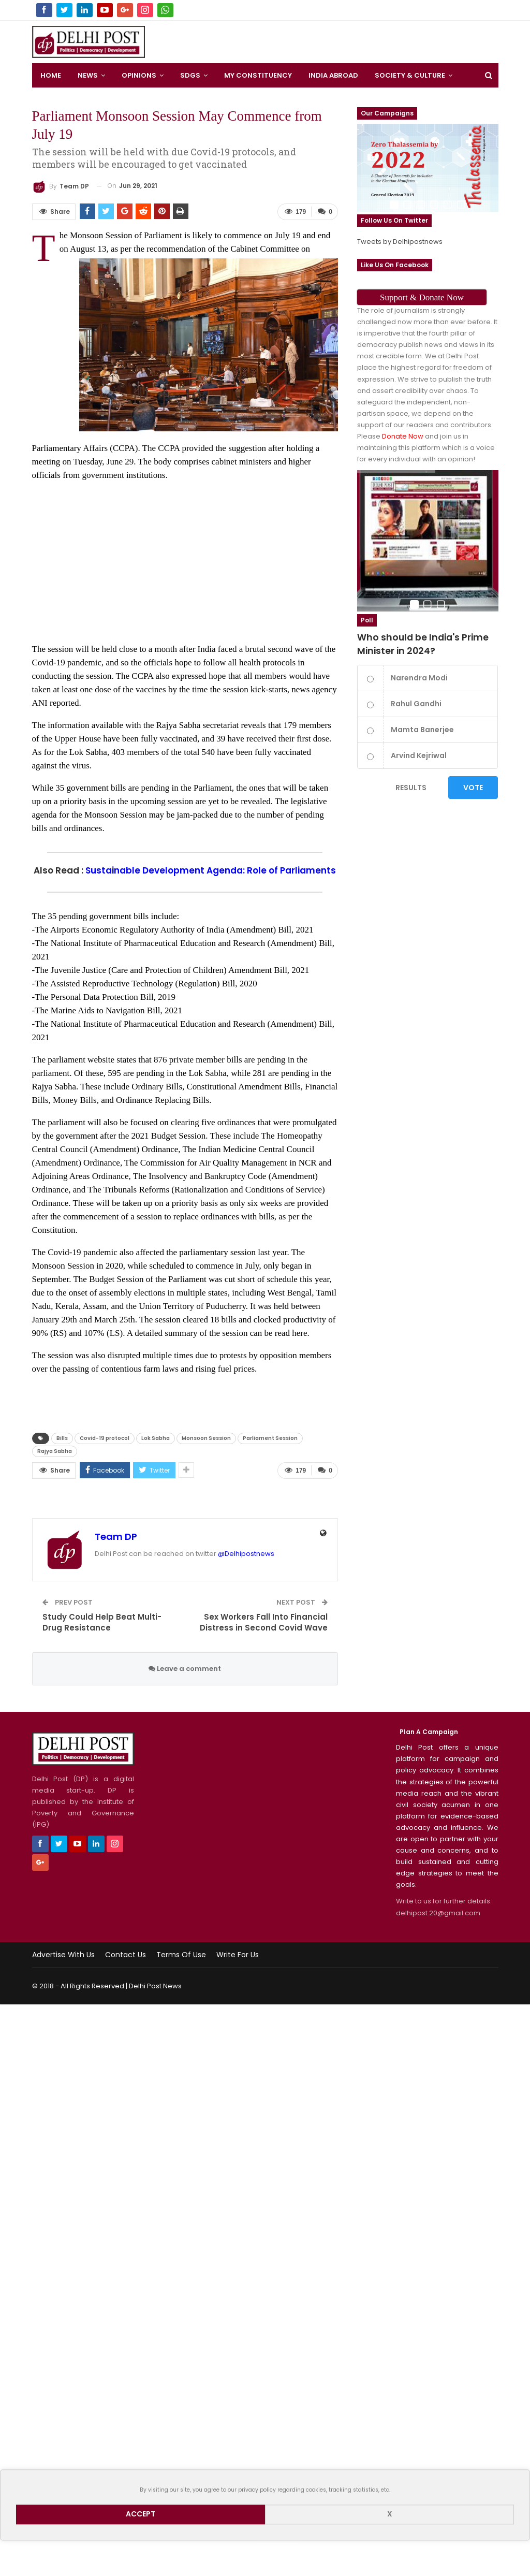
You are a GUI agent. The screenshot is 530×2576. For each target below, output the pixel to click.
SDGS (190, 75)
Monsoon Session (206, 1438)
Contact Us (125, 1954)
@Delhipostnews (246, 1554)
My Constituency (258, 75)
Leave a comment (185, 1668)
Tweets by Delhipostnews (400, 241)
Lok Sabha (155, 1438)
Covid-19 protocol (104, 1438)
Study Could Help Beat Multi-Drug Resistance (101, 1622)
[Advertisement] (326, 38)
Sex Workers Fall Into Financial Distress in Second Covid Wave (264, 1622)
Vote (473, 787)
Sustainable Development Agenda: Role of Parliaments (210, 870)
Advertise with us (63, 1954)
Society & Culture (410, 75)
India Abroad (333, 75)
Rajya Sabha (54, 1451)
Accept (140, 2514)
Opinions (139, 75)
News (88, 75)
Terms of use (181, 1954)
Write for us (237, 1954)
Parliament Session (270, 1438)
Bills (62, 1438)
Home (50, 75)
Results (410, 787)
